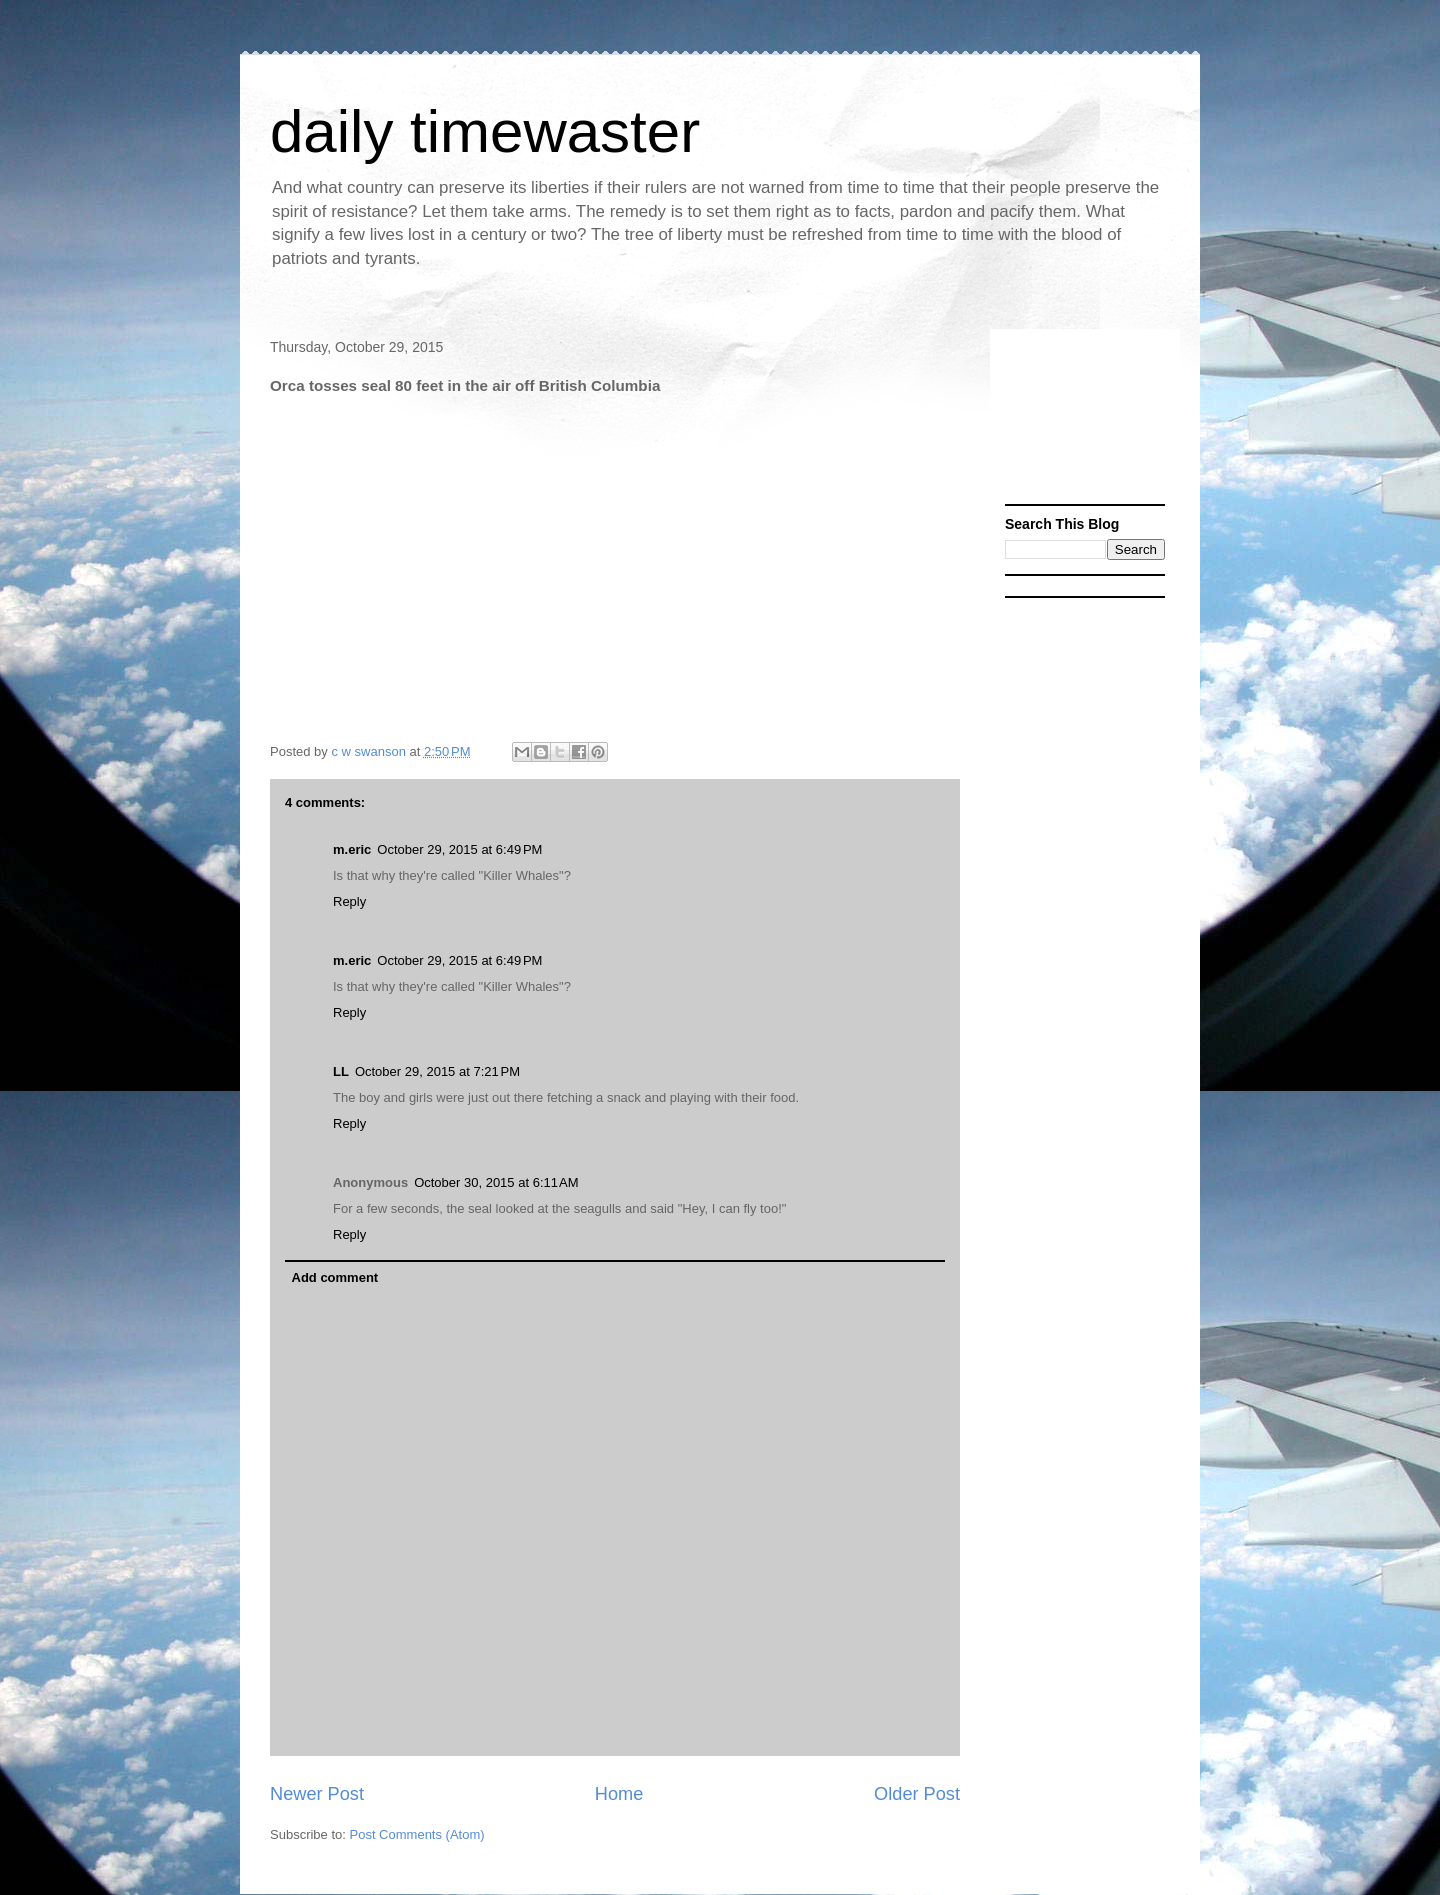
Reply (349, 901)
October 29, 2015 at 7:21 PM (437, 1071)
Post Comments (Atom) (417, 1834)
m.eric (352, 849)
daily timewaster (485, 131)
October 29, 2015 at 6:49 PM (459, 849)
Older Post (917, 1794)
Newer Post (317, 1794)
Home (619, 1794)
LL (341, 1071)
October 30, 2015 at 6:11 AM (496, 1182)
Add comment (335, 1277)
